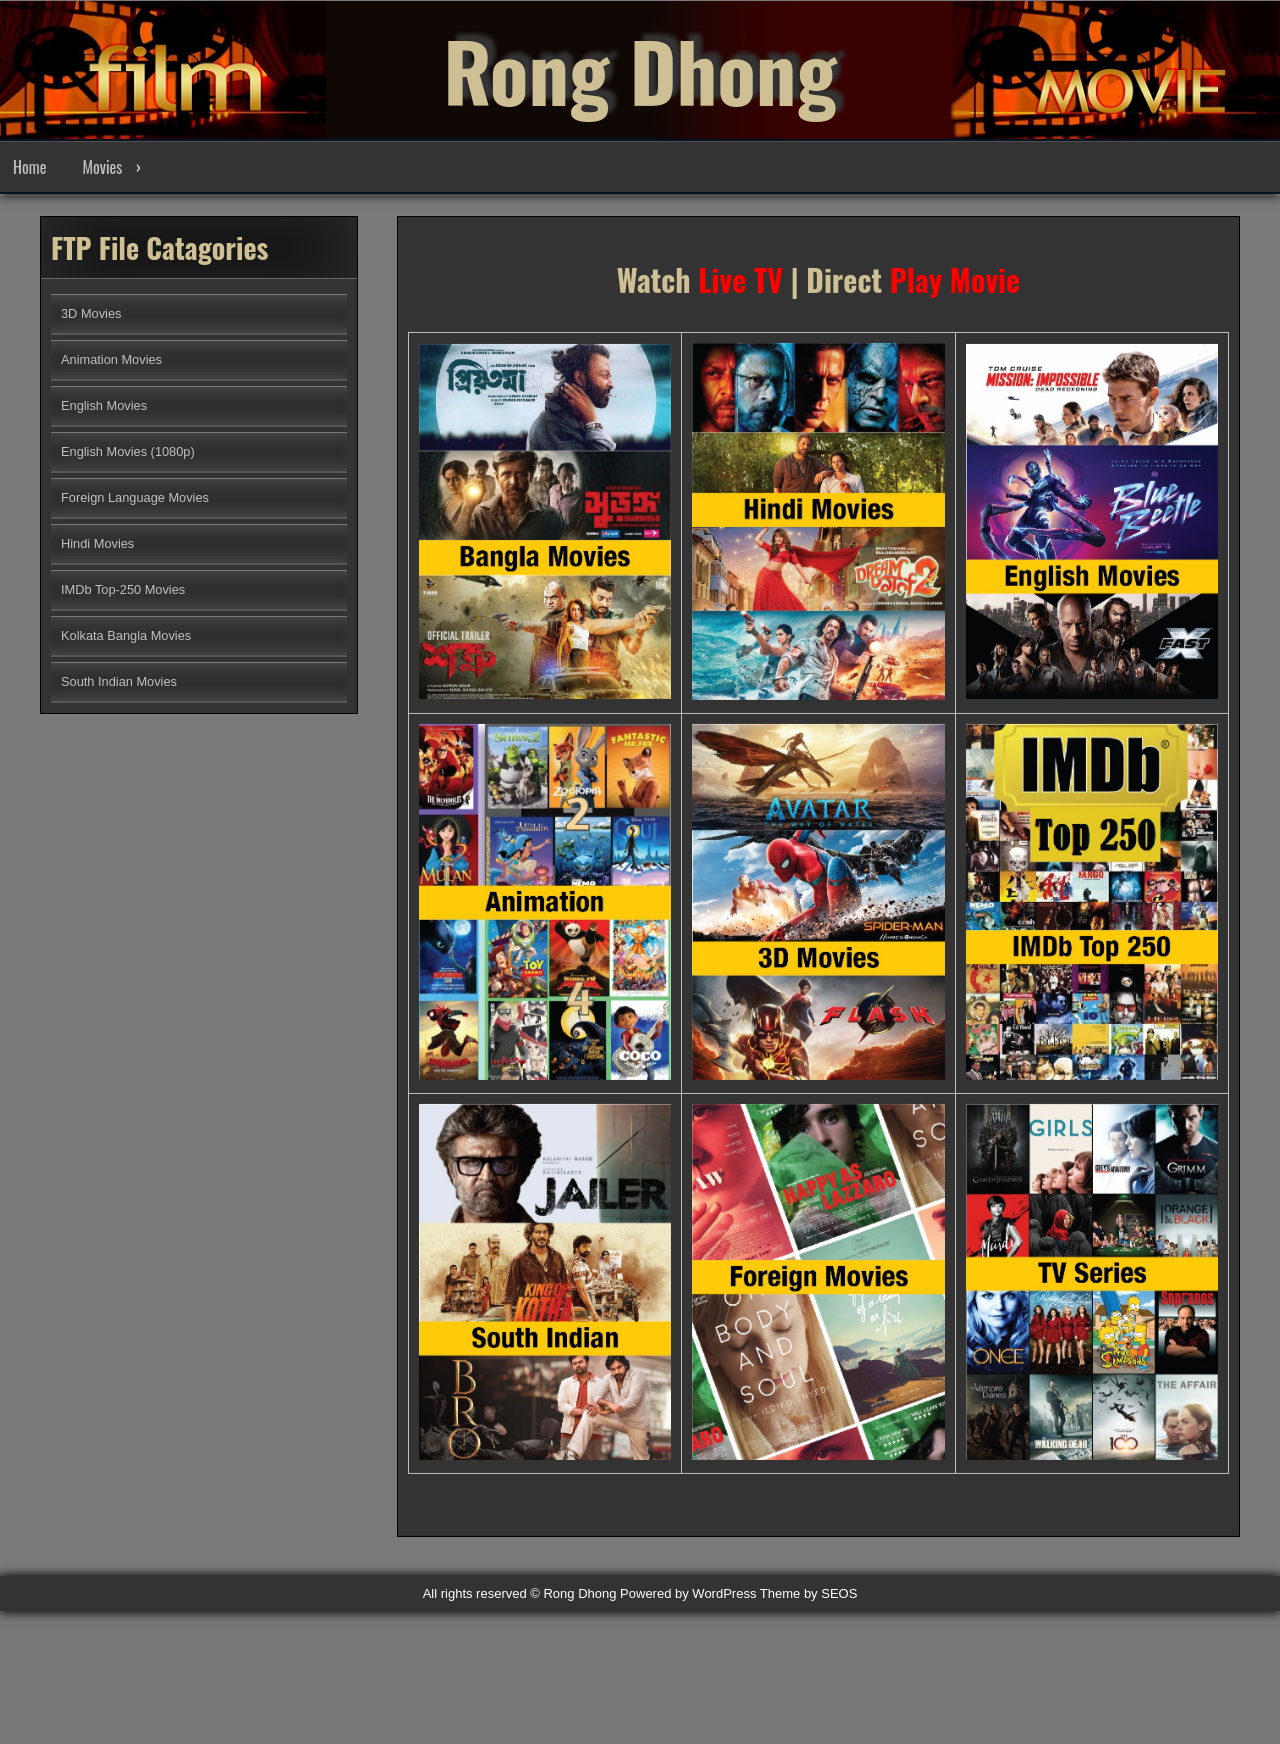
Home (29, 167)
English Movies (104, 405)
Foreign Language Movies (135, 497)
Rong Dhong (639, 70)
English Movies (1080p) (128, 451)
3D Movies (91, 313)
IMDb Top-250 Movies (123, 589)
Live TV (740, 289)
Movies (102, 167)
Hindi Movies (97, 543)
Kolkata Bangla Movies (126, 635)
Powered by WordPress (688, 1593)
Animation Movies (111, 359)
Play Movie (955, 289)
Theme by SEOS (809, 1593)
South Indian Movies (119, 681)
